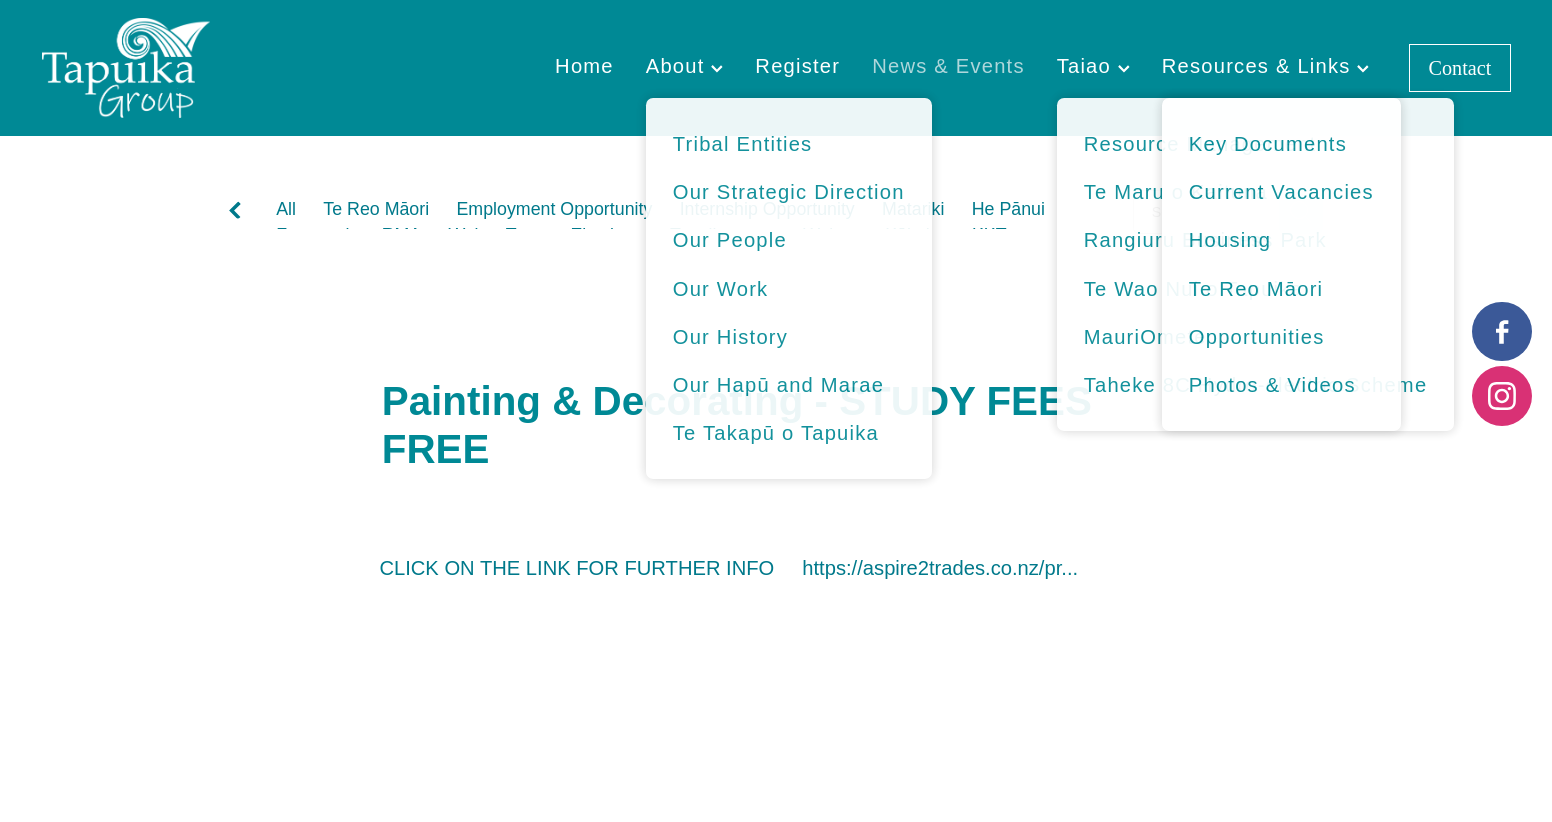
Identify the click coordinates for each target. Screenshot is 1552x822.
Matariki (913, 209)
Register (797, 66)
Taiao (1093, 66)
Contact (1460, 68)
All (286, 209)
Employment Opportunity (554, 209)
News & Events (948, 66)
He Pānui (1008, 209)
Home (584, 66)
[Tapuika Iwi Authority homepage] (189, 68)
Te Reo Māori (376, 209)
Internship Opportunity (767, 209)
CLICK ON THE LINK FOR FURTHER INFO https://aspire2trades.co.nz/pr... (728, 568)
